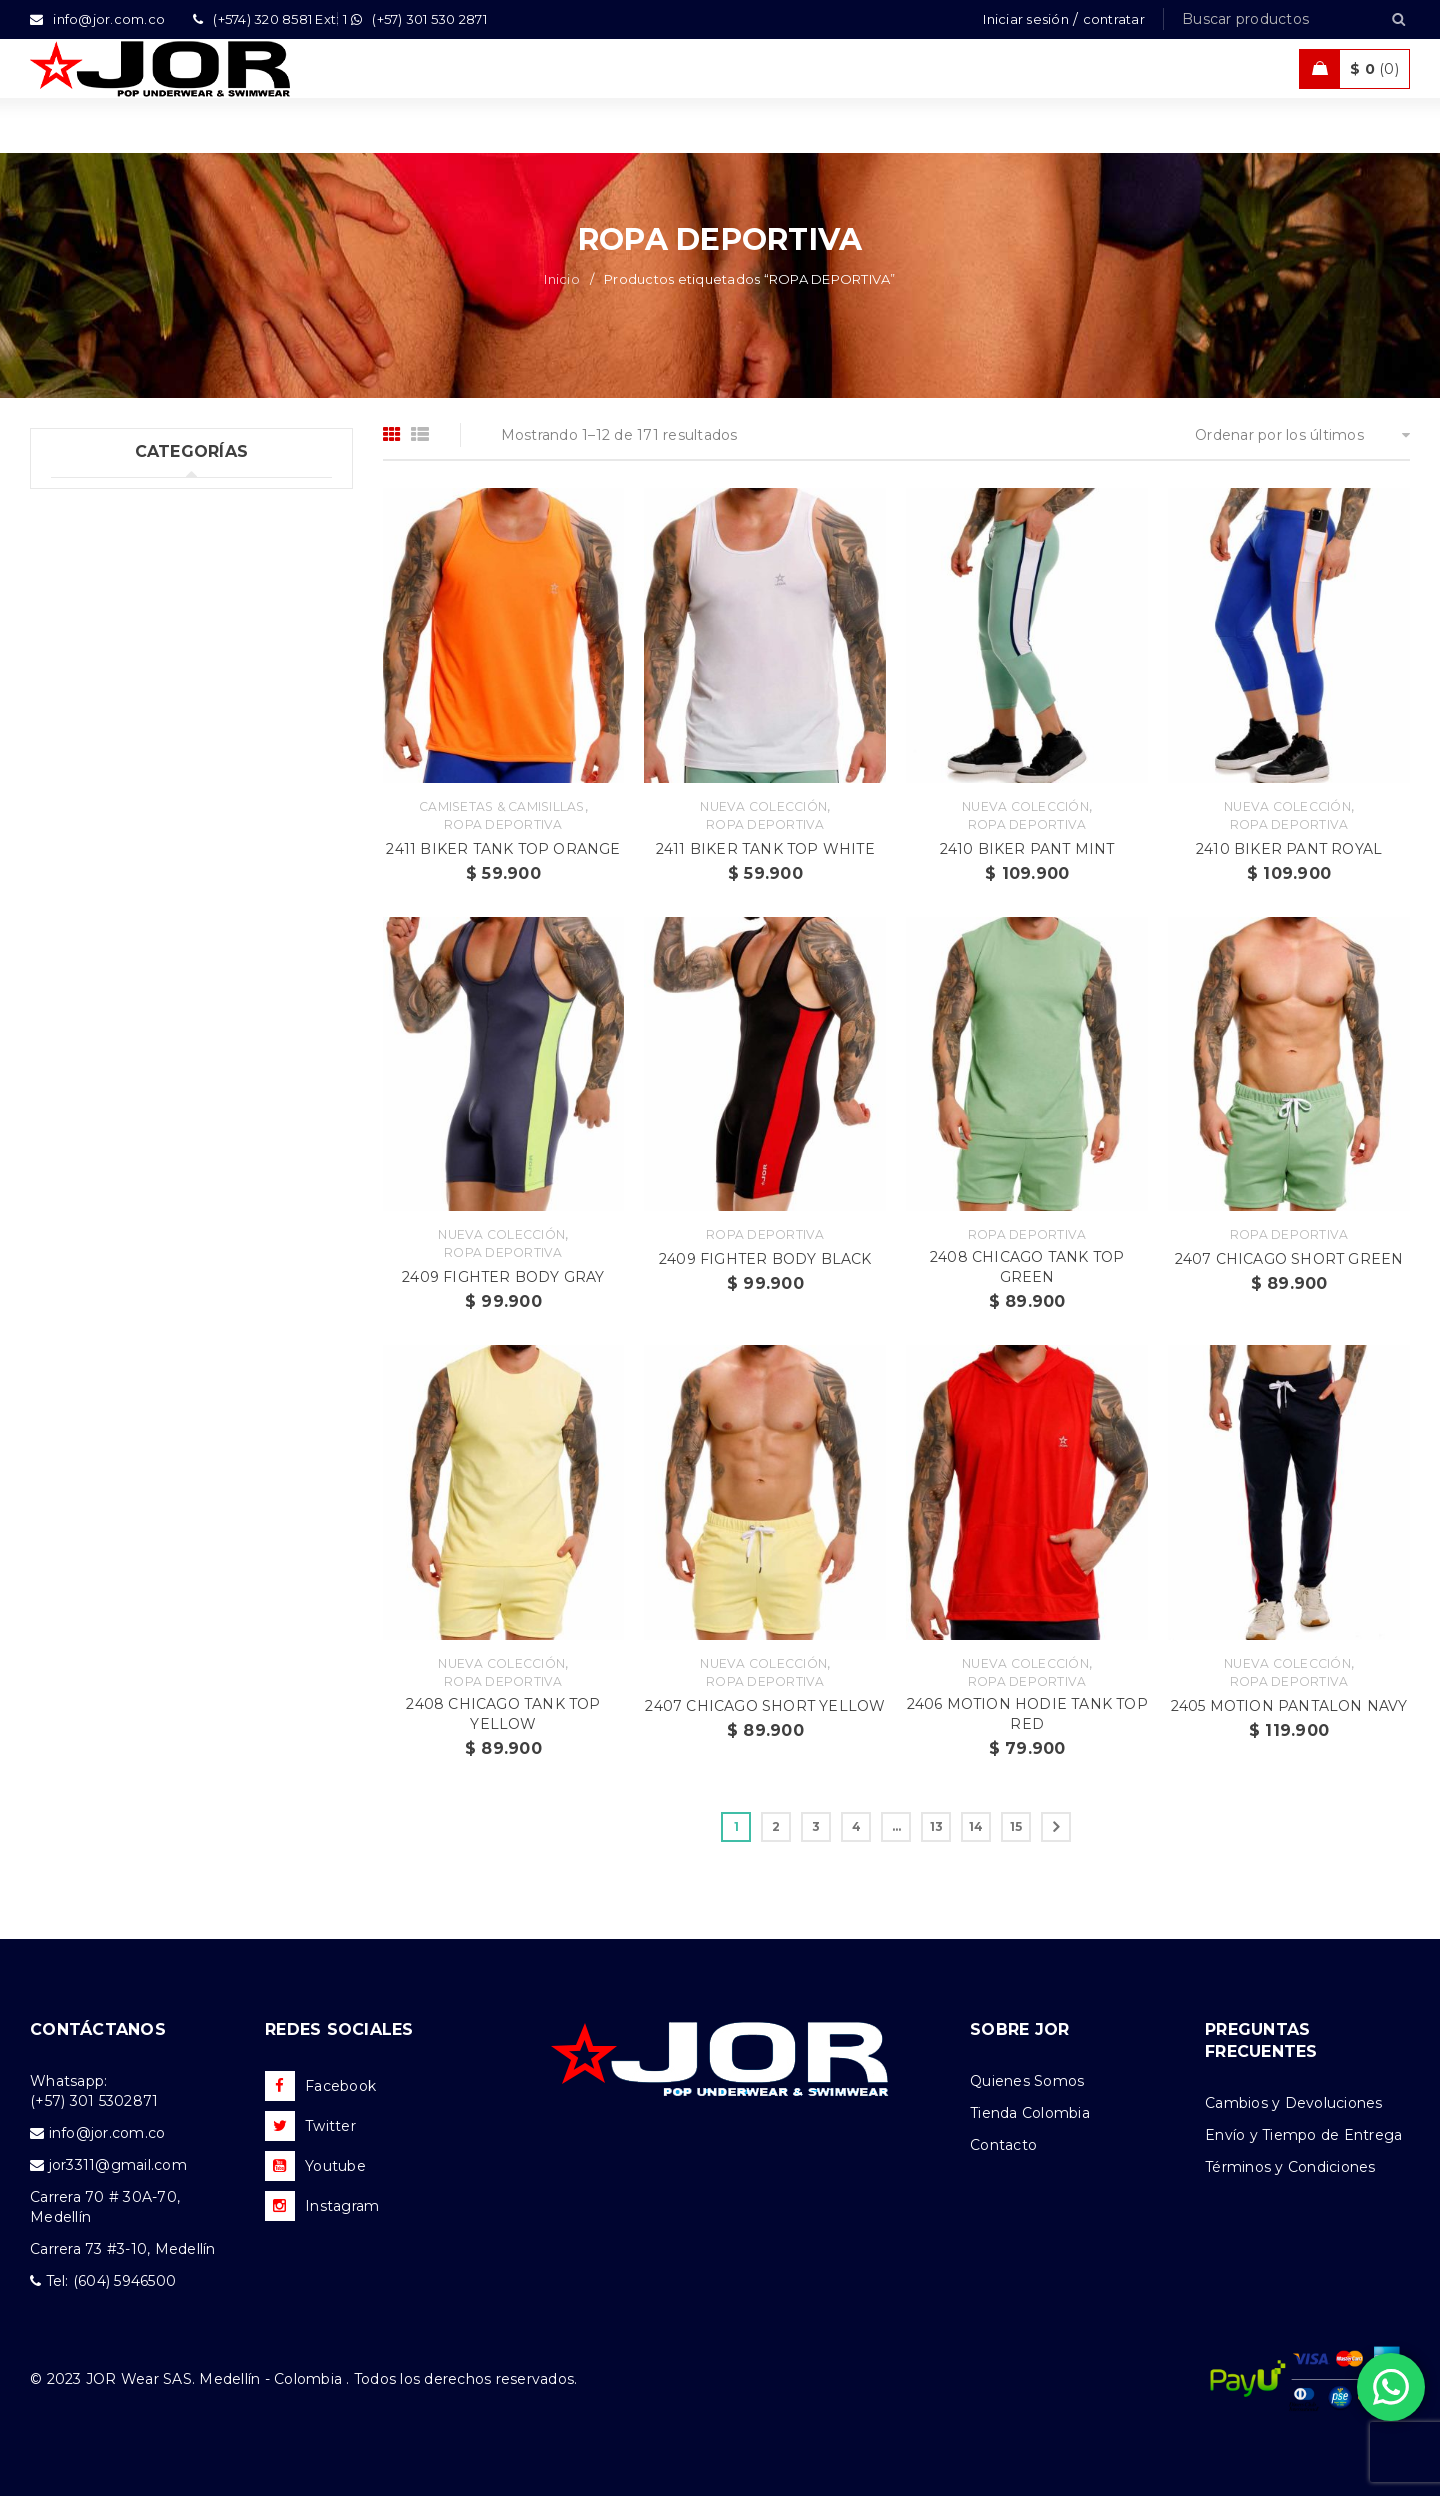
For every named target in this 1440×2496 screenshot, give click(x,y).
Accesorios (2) (101, 870)
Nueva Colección (763, 806)
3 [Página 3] (816, 1826)
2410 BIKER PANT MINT (1027, 849)
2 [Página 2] (776, 1826)
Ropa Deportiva (503, 824)
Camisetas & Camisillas (502, 806)
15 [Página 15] (1016, 1826)
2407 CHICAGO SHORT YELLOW (765, 1706)
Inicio (562, 279)
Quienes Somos (1027, 2081)
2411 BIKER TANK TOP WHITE (765, 849)
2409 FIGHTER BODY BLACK (765, 1259)
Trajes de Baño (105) (122, 624)
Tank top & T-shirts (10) (133, 583)
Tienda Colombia (1030, 2113)
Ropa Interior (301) (118, 542)
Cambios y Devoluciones (1294, 2103)
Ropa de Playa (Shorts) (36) (148, 706)
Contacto (1003, 2145)
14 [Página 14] (976, 1826)
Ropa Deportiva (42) (123, 665)
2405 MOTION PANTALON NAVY (1289, 1706)
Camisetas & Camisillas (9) (144, 829)
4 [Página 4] (856, 1826)
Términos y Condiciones (1290, 2167)
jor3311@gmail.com (118, 2165)
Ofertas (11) (91, 747)
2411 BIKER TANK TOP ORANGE (503, 849)
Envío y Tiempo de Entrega (1303, 2135)
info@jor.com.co (107, 2133)
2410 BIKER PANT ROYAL (1289, 849)
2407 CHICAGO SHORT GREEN (1289, 1259)
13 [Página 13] (937, 1826)
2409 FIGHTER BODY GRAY (503, 1277)
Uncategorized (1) (114, 501)
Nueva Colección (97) (128, 788)
